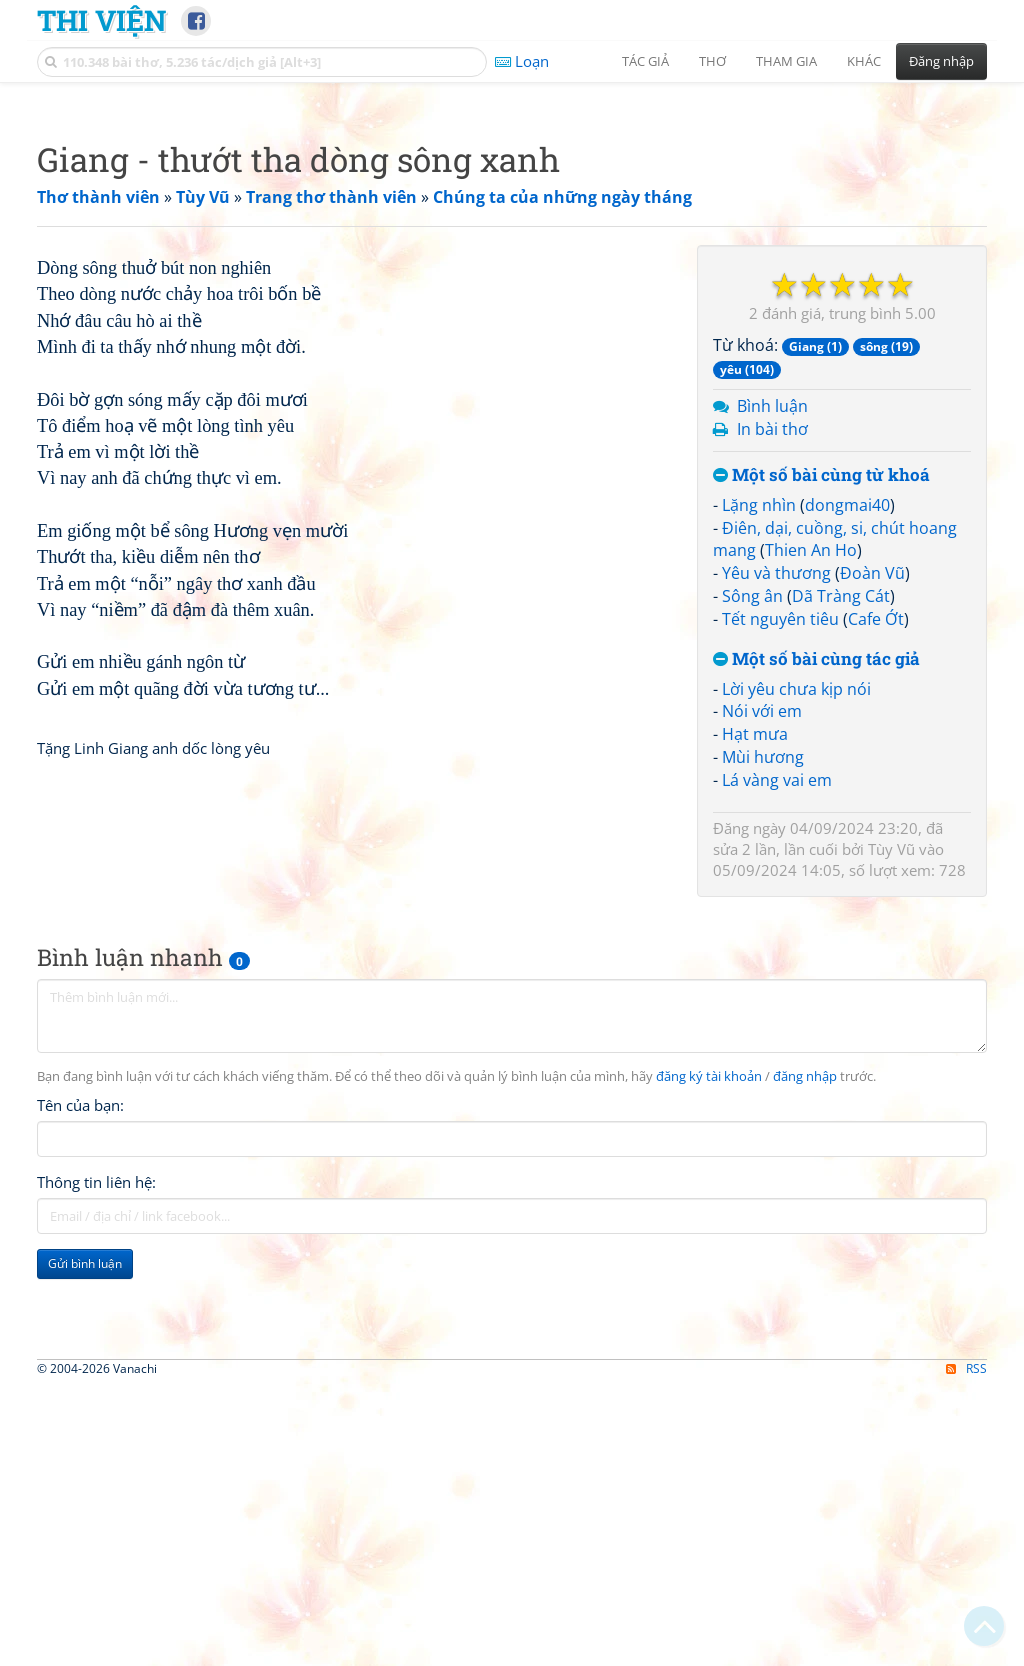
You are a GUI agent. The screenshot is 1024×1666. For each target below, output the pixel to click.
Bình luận (772, 686)
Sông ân (752, 876)
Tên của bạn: (80, 1517)
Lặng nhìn (759, 785)
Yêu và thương (776, 853)
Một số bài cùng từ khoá (821, 755)
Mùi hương (763, 1037)
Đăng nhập (941, 61)
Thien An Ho (811, 830)
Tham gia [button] (786, 61)
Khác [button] (864, 61)
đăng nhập (805, 1488)
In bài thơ (772, 709)
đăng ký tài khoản (709, 1488)
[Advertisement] (512, 235)
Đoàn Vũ (872, 853)
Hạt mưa (755, 1014)
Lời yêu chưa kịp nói (796, 969)
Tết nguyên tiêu (780, 899)
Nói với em (762, 991)
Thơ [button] (712, 61)
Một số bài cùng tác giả (816, 939)
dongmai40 (847, 785)
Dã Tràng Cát (841, 876)
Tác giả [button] (645, 61)
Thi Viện (101, 20)
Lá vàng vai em (777, 1060)
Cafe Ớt (876, 899)
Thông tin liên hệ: (96, 1594)
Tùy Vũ (891, 1129)
